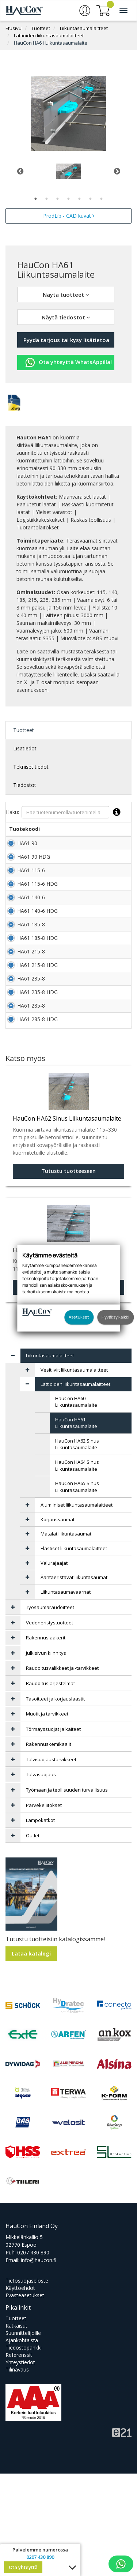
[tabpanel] (68, 171)
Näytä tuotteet (66, 294)
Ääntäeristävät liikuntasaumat (74, 1679)
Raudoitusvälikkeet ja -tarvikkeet (62, 1770)
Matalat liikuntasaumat (66, 1636)
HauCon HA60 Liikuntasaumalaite (76, 1504)
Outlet (32, 1938)
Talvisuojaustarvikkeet (51, 1862)
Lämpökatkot (40, 1922)
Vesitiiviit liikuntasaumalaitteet (74, 1472)
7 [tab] (101, 199)
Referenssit (18, 2457)
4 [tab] (68, 199)
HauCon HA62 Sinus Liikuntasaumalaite (77, 1546)
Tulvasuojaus (41, 1877)
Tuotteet (40, 28)
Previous (20, 171)
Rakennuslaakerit (45, 1740)
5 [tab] (79, 199)
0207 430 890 (33, 2354)
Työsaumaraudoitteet (50, 1709)
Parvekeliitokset (44, 1907)
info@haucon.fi (38, 2362)
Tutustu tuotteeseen (68, 1389)
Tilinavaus (17, 2471)
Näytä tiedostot (66, 317)
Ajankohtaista (21, 2442)
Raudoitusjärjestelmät (50, 1785)
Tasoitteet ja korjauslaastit (55, 1801)
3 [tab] (57, 199)
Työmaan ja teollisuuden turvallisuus (67, 1892)
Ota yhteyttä (23, 2567)
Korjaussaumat (58, 1622)
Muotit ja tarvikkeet (47, 1816)
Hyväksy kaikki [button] (115, 1317)
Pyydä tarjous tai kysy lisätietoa (66, 340)
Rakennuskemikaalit (48, 1846)
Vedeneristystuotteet (49, 1725)
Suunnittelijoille (23, 2435)
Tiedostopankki (23, 2449)
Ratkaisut (16, 2428)
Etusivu (13, 28)
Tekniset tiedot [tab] (31, 766)
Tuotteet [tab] (23, 730)
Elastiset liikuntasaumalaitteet (74, 1650)
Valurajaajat (54, 1665)
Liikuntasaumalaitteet (84, 28)
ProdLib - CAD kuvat (68, 215)
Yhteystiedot (20, 2464)
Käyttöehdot (20, 2390)
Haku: (65, 812)
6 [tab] (90, 199)
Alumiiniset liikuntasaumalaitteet (77, 1607)
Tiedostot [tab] (24, 784)
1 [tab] (35, 199)
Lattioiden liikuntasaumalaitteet (49, 35)
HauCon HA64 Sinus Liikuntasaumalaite (77, 1568)
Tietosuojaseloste (26, 2383)
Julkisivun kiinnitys (46, 1755)
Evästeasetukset (24, 2397)
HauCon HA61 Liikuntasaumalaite (50, 43)
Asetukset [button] (79, 1317)
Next (117, 171)
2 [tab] (46, 199)
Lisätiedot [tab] (25, 748)
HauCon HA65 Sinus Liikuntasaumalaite (77, 1589)
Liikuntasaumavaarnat (66, 1694)
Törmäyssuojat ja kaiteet (53, 1831)
